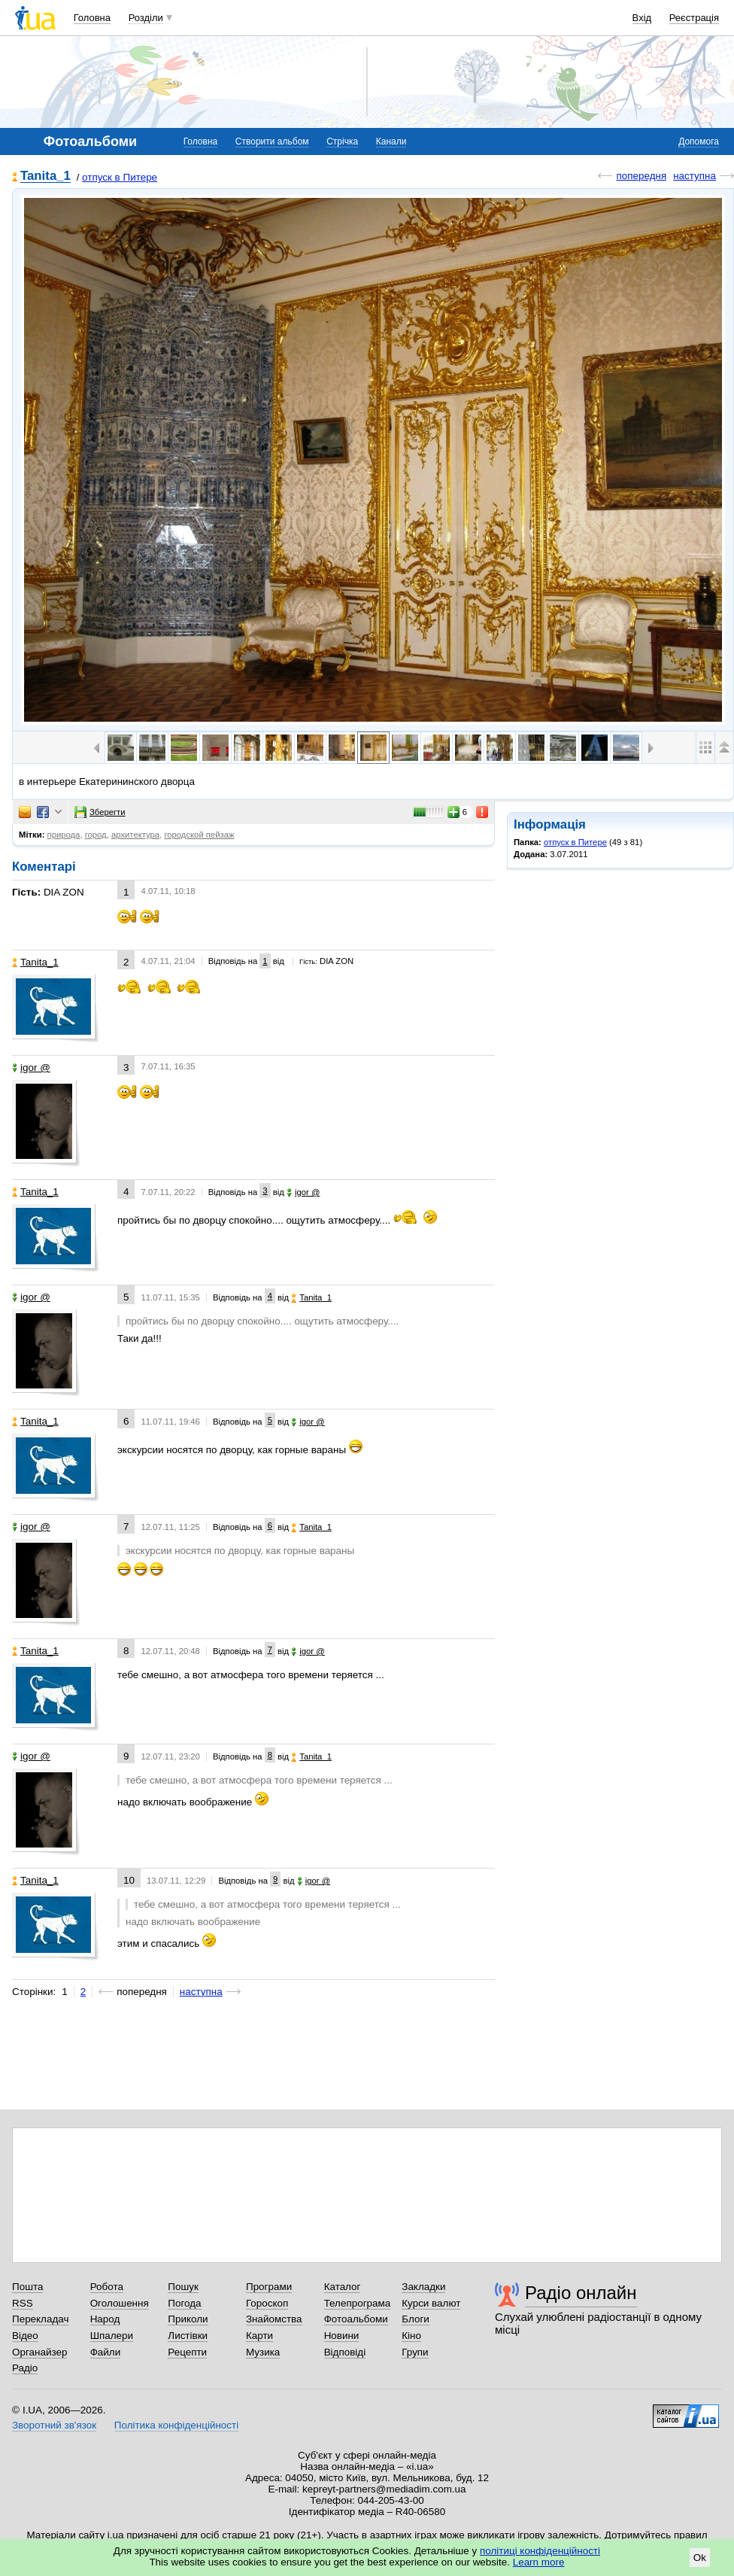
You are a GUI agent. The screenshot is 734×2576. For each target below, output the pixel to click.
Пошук (183, 2286)
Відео (25, 2335)
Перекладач (40, 2319)
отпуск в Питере (119, 177)
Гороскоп (267, 2303)
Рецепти (187, 2352)
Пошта (27, 2286)
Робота (106, 2286)
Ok (699, 2557)
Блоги (415, 2319)
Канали (391, 141)
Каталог (342, 2286)
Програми (269, 2286)
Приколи (188, 2319)
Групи (415, 2352)
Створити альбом (272, 141)
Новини (341, 2335)
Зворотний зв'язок (54, 2425)
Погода (184, 2303)
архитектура (135, 834)
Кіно (411, 2335)
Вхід (642, 17)
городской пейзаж (199, 834)
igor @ (31, 1067)
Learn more (539, 2562)
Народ (105, 2319)
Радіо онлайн (581, 2293)
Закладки (423, 2286)
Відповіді (345, 2352)
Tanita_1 (45, 176)
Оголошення (119, 2303)
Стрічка (342, 141)
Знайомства (274, 2319)
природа (63, 834)
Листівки (188, 2335)
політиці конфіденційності (540, 2550)
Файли (105, 2352)
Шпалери (111, 2335)
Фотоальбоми (356, 2319)
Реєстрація (694, 17)
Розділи (146, 17)
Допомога (698, 141)
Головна (92, 17)
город (96, 834)
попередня (641, 175)
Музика (263, 2352)
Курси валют (431, 2303)
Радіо (25, 2368)
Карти (259, 2335)
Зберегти (100, 812)
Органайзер (39, 2352)
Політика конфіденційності (176, 2425)
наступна (694, 175)
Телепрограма (357, 2303)
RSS (22, 2303)
